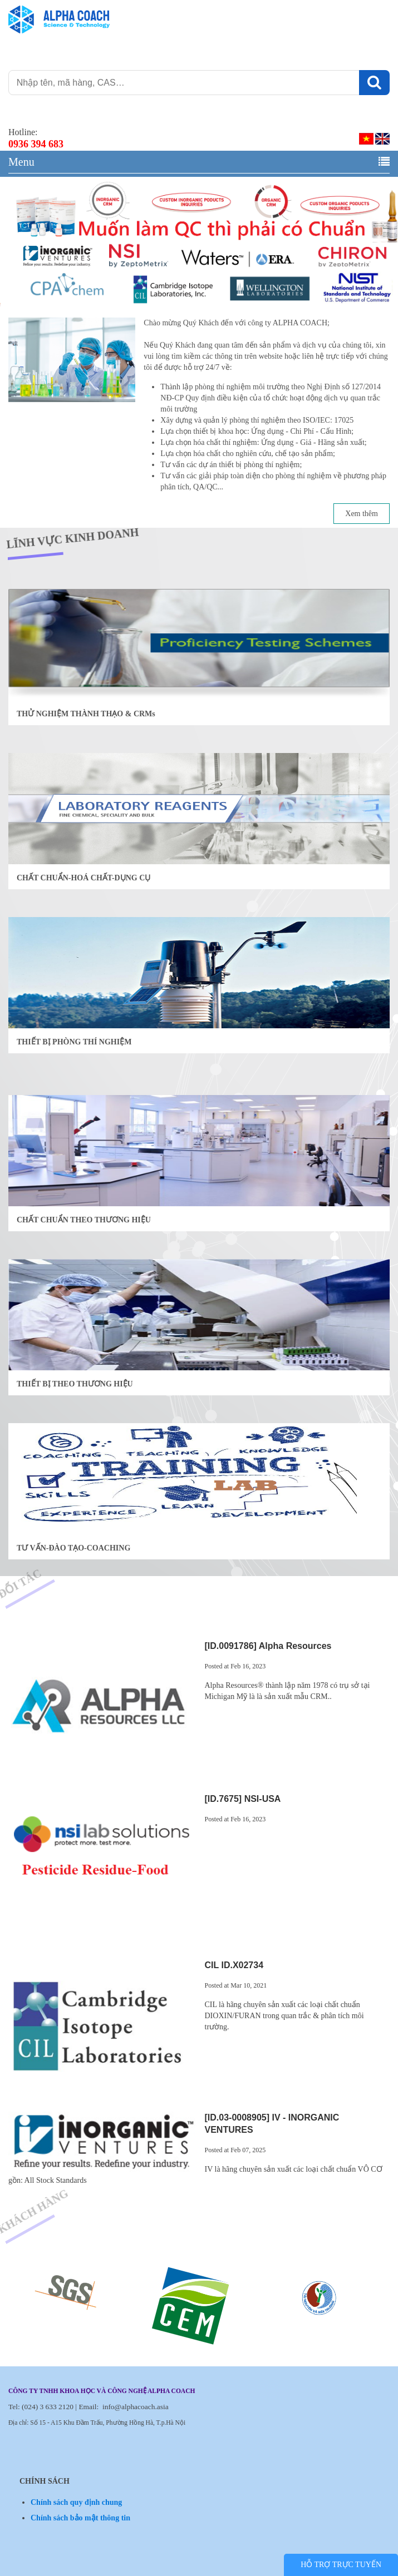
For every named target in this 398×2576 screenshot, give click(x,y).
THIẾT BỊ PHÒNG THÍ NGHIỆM (74, 1042)
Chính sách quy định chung (76, 2502)
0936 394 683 (35, 144)
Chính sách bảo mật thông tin (80, 2518)
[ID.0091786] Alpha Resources (268, 1646)
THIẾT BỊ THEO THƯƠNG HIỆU (75, 1384)
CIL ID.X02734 (234, 1965)
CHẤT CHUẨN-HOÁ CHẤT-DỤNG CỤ (83, 878)
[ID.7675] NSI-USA (243, 1799)
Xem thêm (361, 513)
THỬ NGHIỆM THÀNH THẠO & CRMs (86, 714)
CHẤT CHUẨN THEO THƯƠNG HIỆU (84, 1220)
